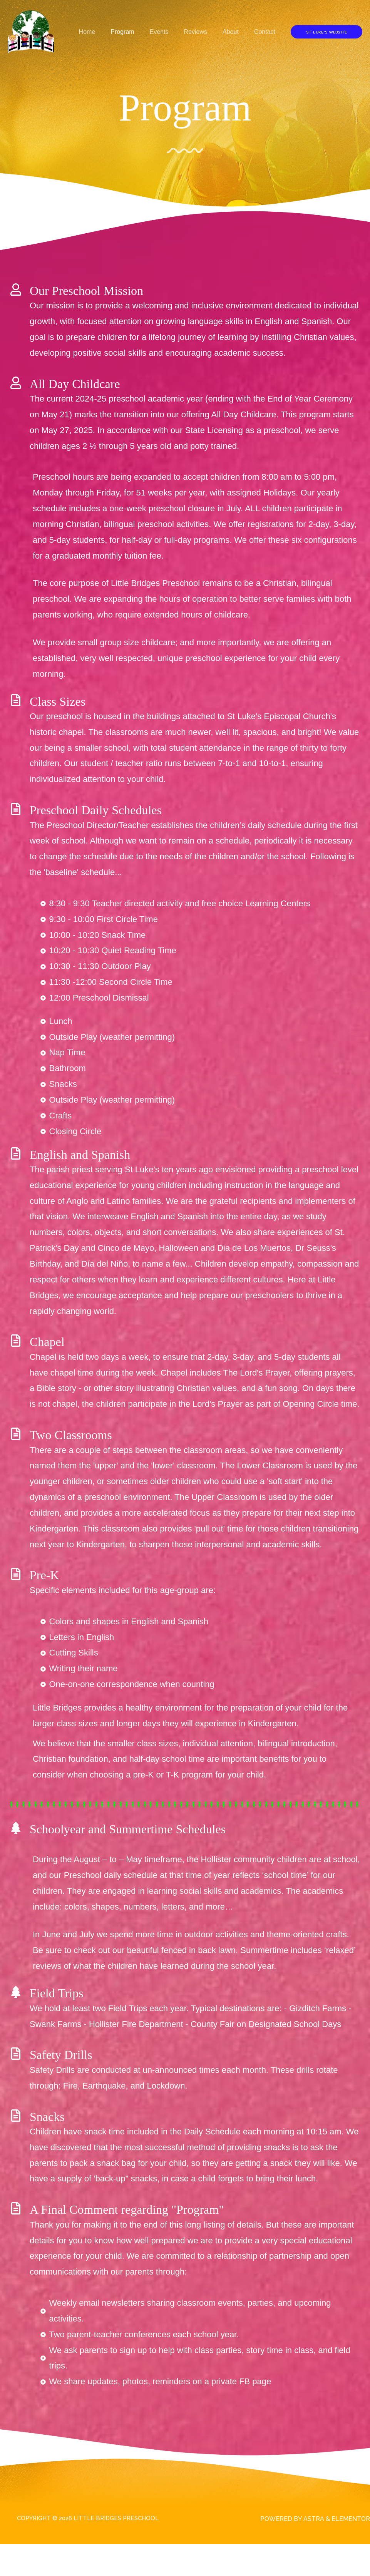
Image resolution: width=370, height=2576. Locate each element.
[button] (326, 31)
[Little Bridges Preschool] (31, 31)
